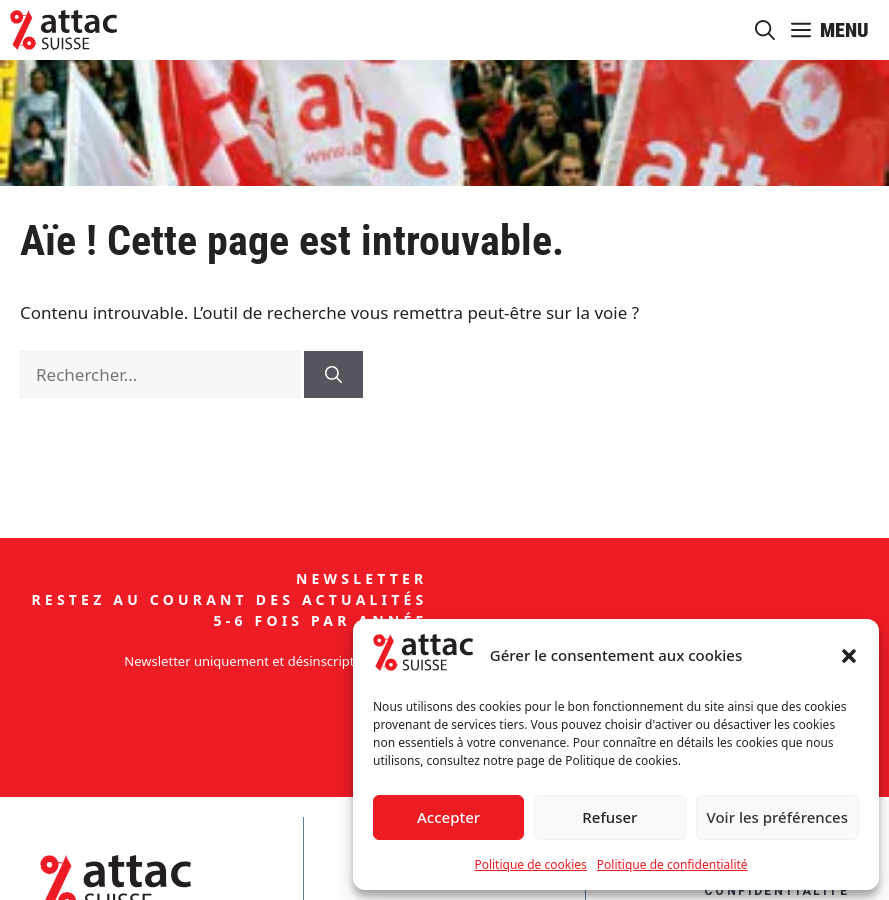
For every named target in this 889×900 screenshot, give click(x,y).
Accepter (448, 817)
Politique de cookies (530, 864)
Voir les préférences (777, 817)
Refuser (609, 817)
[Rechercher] (333, 375)
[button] (849, 656)
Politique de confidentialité (672, 864)
